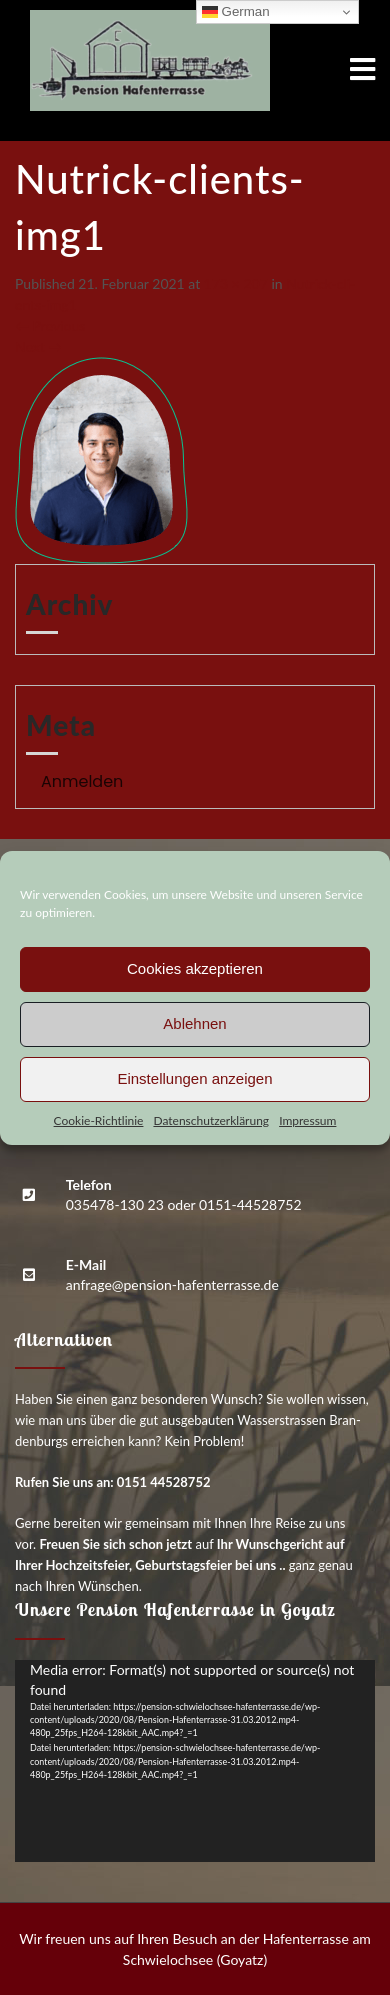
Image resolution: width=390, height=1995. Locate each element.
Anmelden (82, 781)
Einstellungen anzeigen (194, 1078)
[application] (195, 1761)
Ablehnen (194, 1023)
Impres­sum (307, 1120)
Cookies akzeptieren (195, 968)
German (236, 12)
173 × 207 (236, 283)
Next (38, 346)
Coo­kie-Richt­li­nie (99, 1120)
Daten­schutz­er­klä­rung (211, 1120)
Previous (50, 325)
